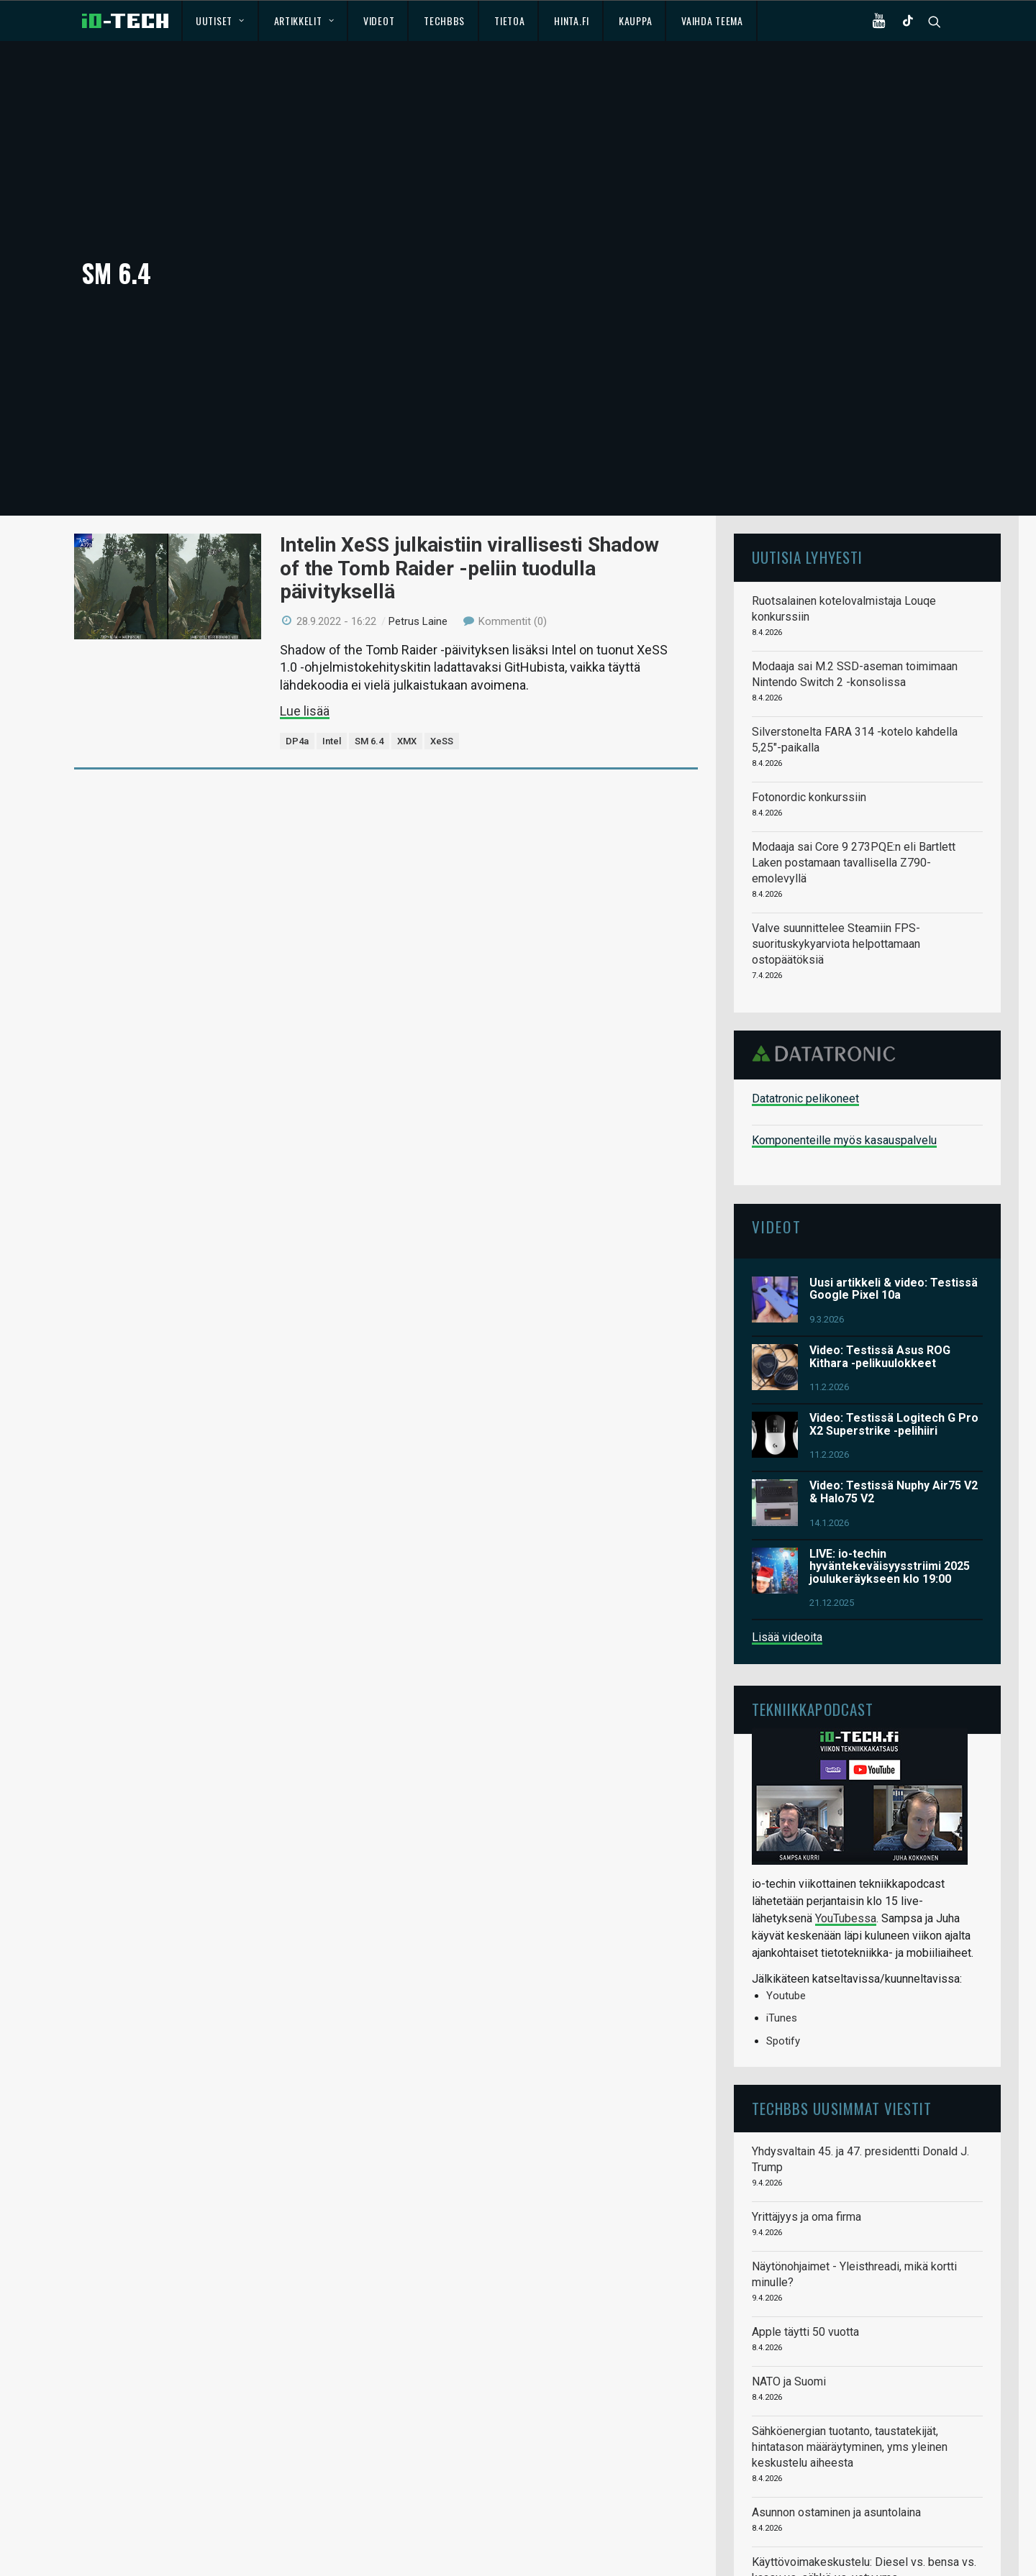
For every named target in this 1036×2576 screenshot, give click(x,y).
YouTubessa (845, 1830)
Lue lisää (305, 623)
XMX (407, 654)
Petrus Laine (417, 533)
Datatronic (828, 965)
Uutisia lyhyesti (807, 470)
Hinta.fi (571, 20)
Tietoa (509, 20)
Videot (378, 20)
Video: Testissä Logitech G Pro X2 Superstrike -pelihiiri (893, 1337)
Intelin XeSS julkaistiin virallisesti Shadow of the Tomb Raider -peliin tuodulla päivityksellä (469, 481)
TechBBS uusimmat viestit (842, 2021)
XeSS (441, 654)
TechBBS (444, 20)
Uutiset (220, 20)
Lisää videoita (787, 1550)
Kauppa (635, 20)
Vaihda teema (711, 20)
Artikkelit (304, 20)
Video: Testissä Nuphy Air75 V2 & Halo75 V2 (893, 1405)
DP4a (297, 654)
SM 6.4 (369, 654)
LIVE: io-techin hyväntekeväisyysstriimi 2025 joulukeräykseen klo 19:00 (889, 1478)
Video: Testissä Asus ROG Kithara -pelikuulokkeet (879, 1269)
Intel (331, 654)
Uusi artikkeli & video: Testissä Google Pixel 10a (893, 1201)
